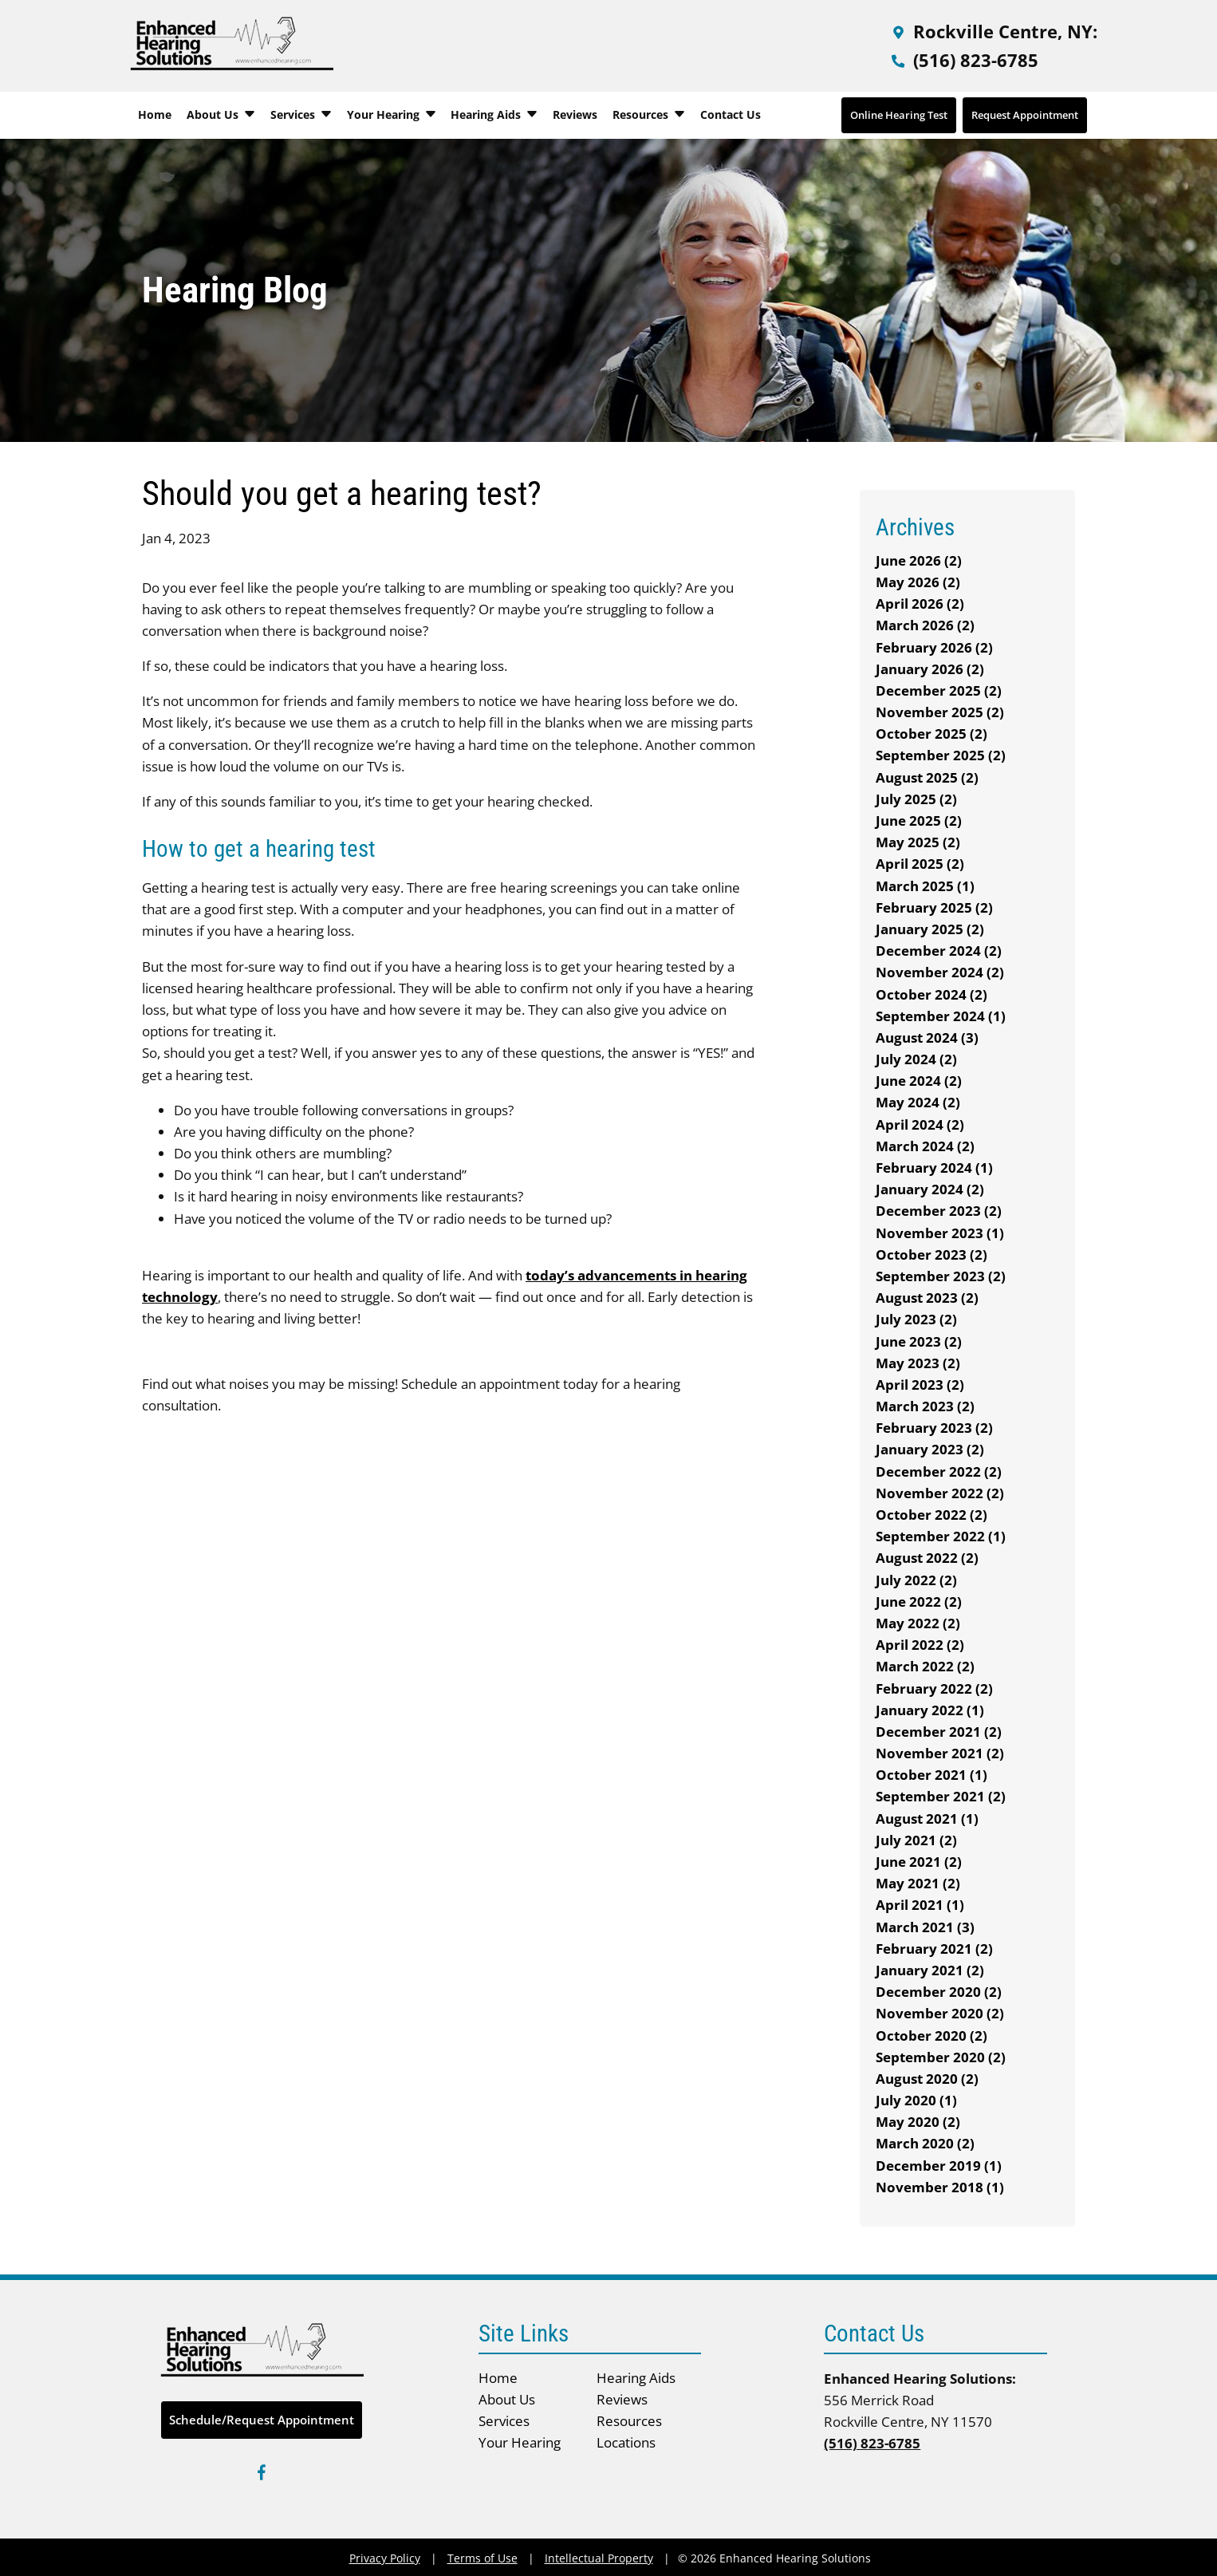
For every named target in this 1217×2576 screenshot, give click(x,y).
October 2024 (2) (931, 994)
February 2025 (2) (934, 907)
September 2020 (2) (941, 2057)
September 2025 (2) (941, 755)
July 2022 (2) (916, 1580)
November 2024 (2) (940, 972)
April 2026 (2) (920, 603)
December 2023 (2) (939, 1210)
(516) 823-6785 (963, 60)
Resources (649, 114)
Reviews (575, 114)
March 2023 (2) (925, 1406)
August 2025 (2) (927, 777)
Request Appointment (1024, 115)
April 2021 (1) (920, 1905)
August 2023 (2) (927, 1297)
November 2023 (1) (940, 1233)
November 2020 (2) (940, 2013)
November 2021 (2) (940, 1753)
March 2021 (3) (925, 1927)
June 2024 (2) (919, 1080)
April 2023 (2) (920, 1384)
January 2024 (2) (930, 1189)
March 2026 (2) (925, 625)
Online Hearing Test (898, 115)
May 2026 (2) (918, 582)
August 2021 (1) (927, 1818)
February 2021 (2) (934, 1948)
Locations (626, 2442)
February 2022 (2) (934, 1688)
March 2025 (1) (925, 886)
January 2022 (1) (930, 1710)
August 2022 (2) (927, 1557)
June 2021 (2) (919, 1861)
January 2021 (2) (930, 1970)
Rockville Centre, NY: (992, 31)
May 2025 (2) (918, 842)
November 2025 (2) (940, 712)
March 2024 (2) (925, 1146)
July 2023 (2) (916, 1319)
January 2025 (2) (930, 929)
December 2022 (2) (939, 1471)
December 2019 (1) (939, 2165)
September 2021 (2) (941, 1796)
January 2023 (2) (930, 1449)
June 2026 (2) (919, 560)
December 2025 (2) (939, 690)
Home (154, 114)
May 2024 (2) (918, 1102)
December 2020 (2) (939, 1991)
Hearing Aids (494, 114)
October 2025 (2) (931, 733)
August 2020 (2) (927, 2078)
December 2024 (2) (939, 950)
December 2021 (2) (939, 1731)
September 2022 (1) (941, 1536)
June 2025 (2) (919, 820)
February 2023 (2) (934, 1427)
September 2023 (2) (941, 1276)
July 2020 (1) (916, 2100)
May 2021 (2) (918, 1883)
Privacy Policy (384, 2558)
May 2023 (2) (918, 1363)
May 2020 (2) (918, 2121)
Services (301, 114)
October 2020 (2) (931, 2035)
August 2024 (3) (927, 1037)
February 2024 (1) (934, 1167)
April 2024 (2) (920, 1124)
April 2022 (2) (920, 1644)
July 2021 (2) (916, 1840)
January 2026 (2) (930, 669)
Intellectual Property (599, 2558)
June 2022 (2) (919, 1601)
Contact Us (730, 114)
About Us (221, 114)
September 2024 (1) (941, 1016)
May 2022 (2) (918, 1623)
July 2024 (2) (916, 1059)
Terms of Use (482, 2558)
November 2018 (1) (940, 2187)
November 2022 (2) (940, 1493)
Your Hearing (392, 114)
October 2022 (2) (931, 1514)
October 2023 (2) (931, 1254)
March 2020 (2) (925, 2143)
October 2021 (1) (931, 1774)
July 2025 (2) (916, 799)
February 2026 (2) (934, 647)
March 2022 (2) (925, 1666)
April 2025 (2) (920, 863)
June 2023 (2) (919, 1341)
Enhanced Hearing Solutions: (920, 2378)
